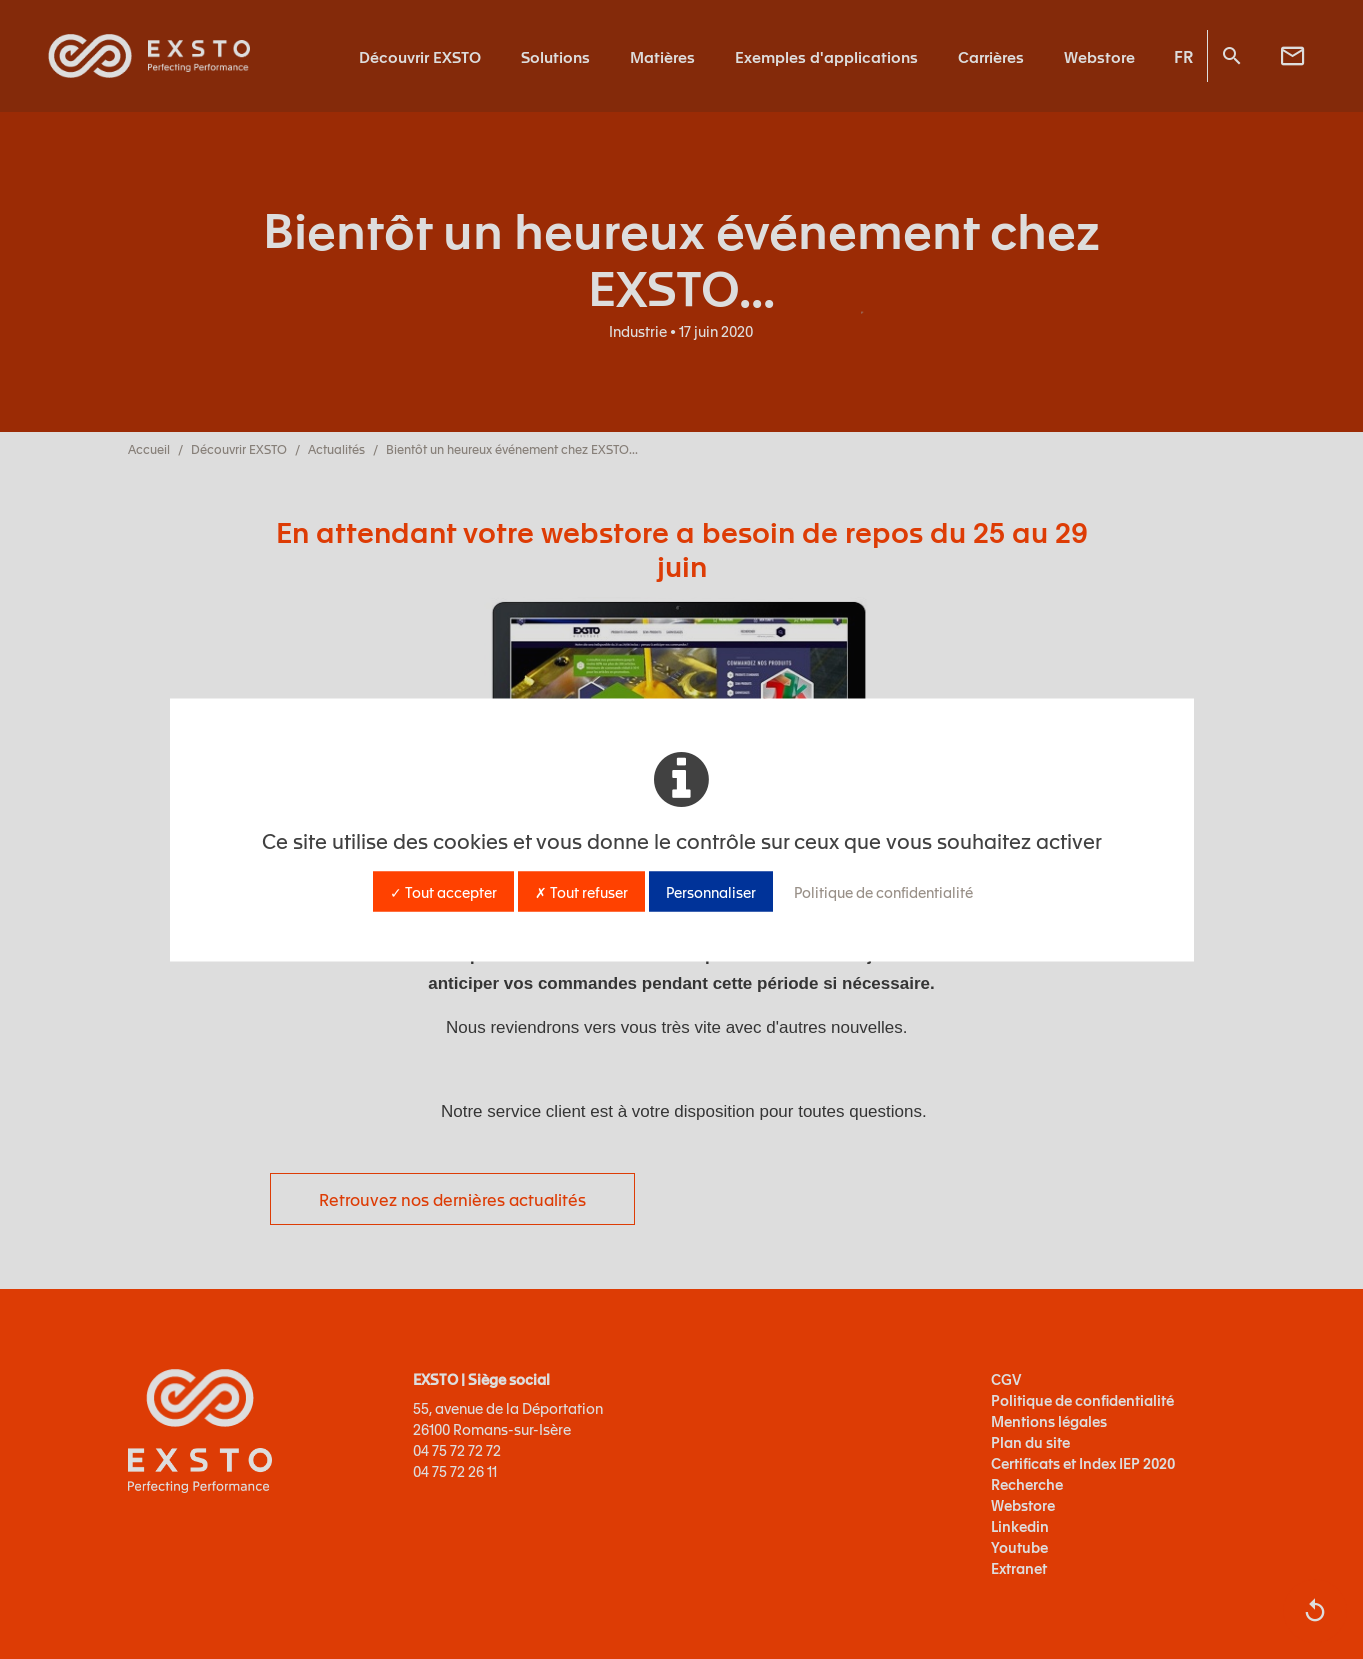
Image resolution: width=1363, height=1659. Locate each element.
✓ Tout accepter (443, 891)
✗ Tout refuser (581, 891)
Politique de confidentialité (883, 891)
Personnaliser (711, 891)
